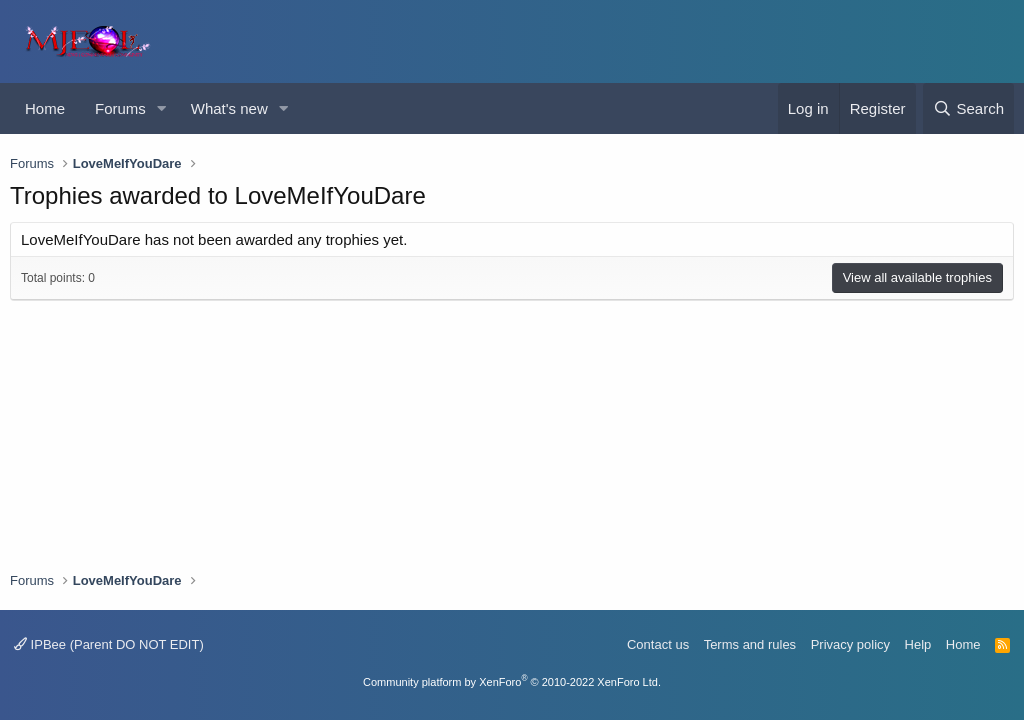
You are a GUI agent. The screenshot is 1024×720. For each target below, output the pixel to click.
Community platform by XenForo (512, 682)
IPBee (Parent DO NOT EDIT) (109, 644)
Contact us (658, 644)
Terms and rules (750, 644)
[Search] (968, 108)
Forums (120, 108)
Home (45, 108)
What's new (229, 108)
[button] (162, 108)
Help (918, 644)
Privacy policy (850, 644)
